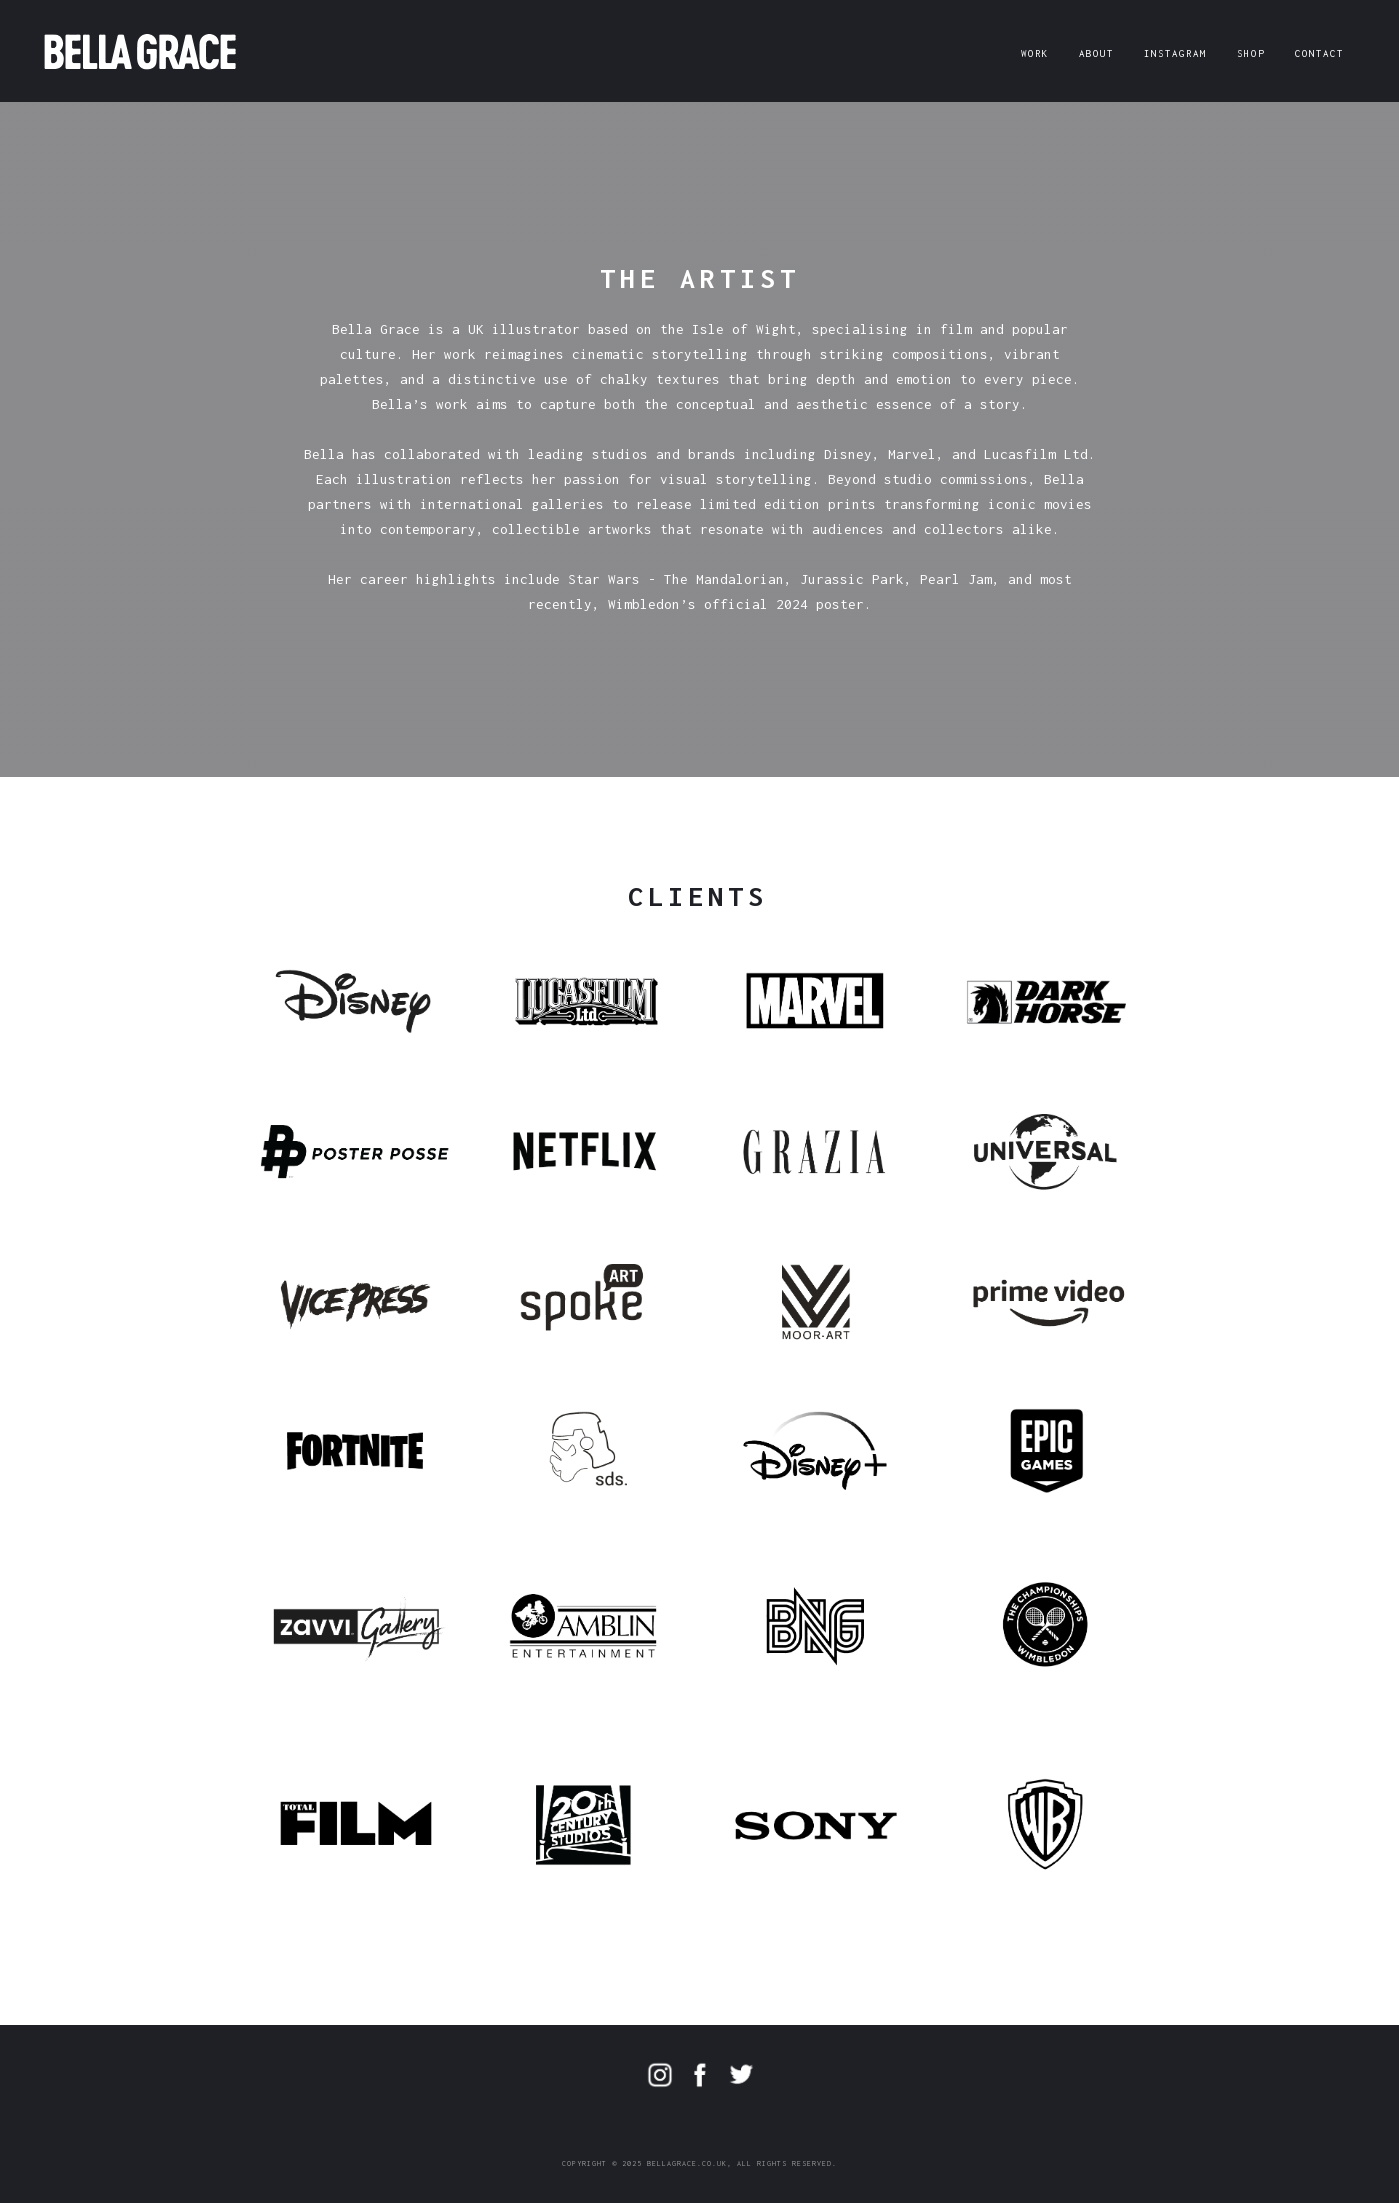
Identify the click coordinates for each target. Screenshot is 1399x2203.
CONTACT (1319, 53)
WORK (1035, 53)
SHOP (1251, 53)
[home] (140, 48)
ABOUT (1096, 53)
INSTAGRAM (1175, 53)
